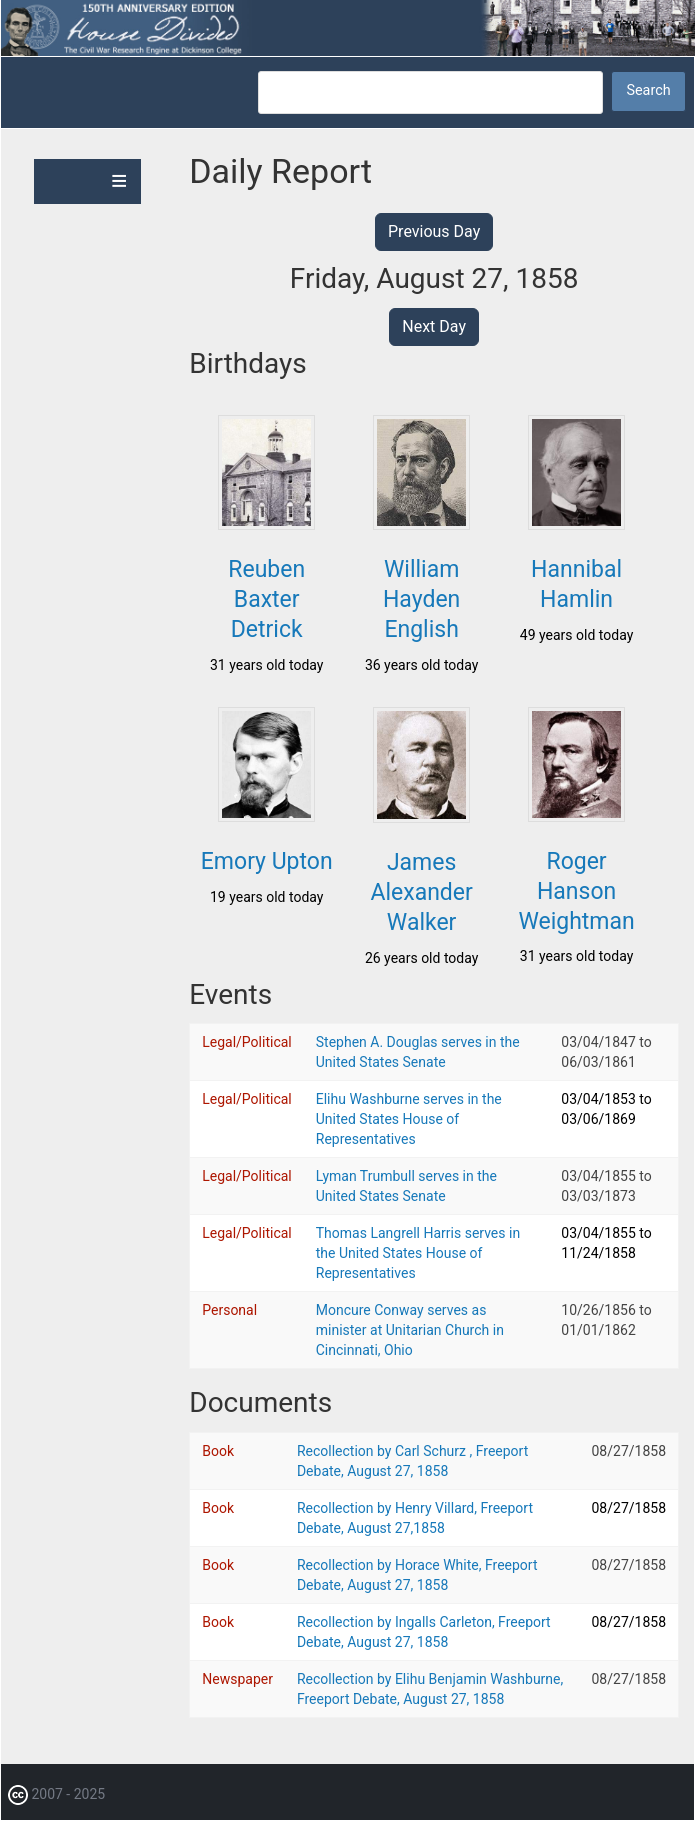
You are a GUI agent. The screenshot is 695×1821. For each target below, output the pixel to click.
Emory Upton (267, 861)
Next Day (434, 326)
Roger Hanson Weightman (576, 891)
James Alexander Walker (421, 892)
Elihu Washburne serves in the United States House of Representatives (409, 1119)
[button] (266, 524)
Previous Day (434, 231)
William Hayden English (421, 599)
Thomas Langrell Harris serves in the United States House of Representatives (418, 1253)
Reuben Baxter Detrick (266, 599)
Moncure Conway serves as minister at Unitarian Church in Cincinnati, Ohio (410, 1330)
